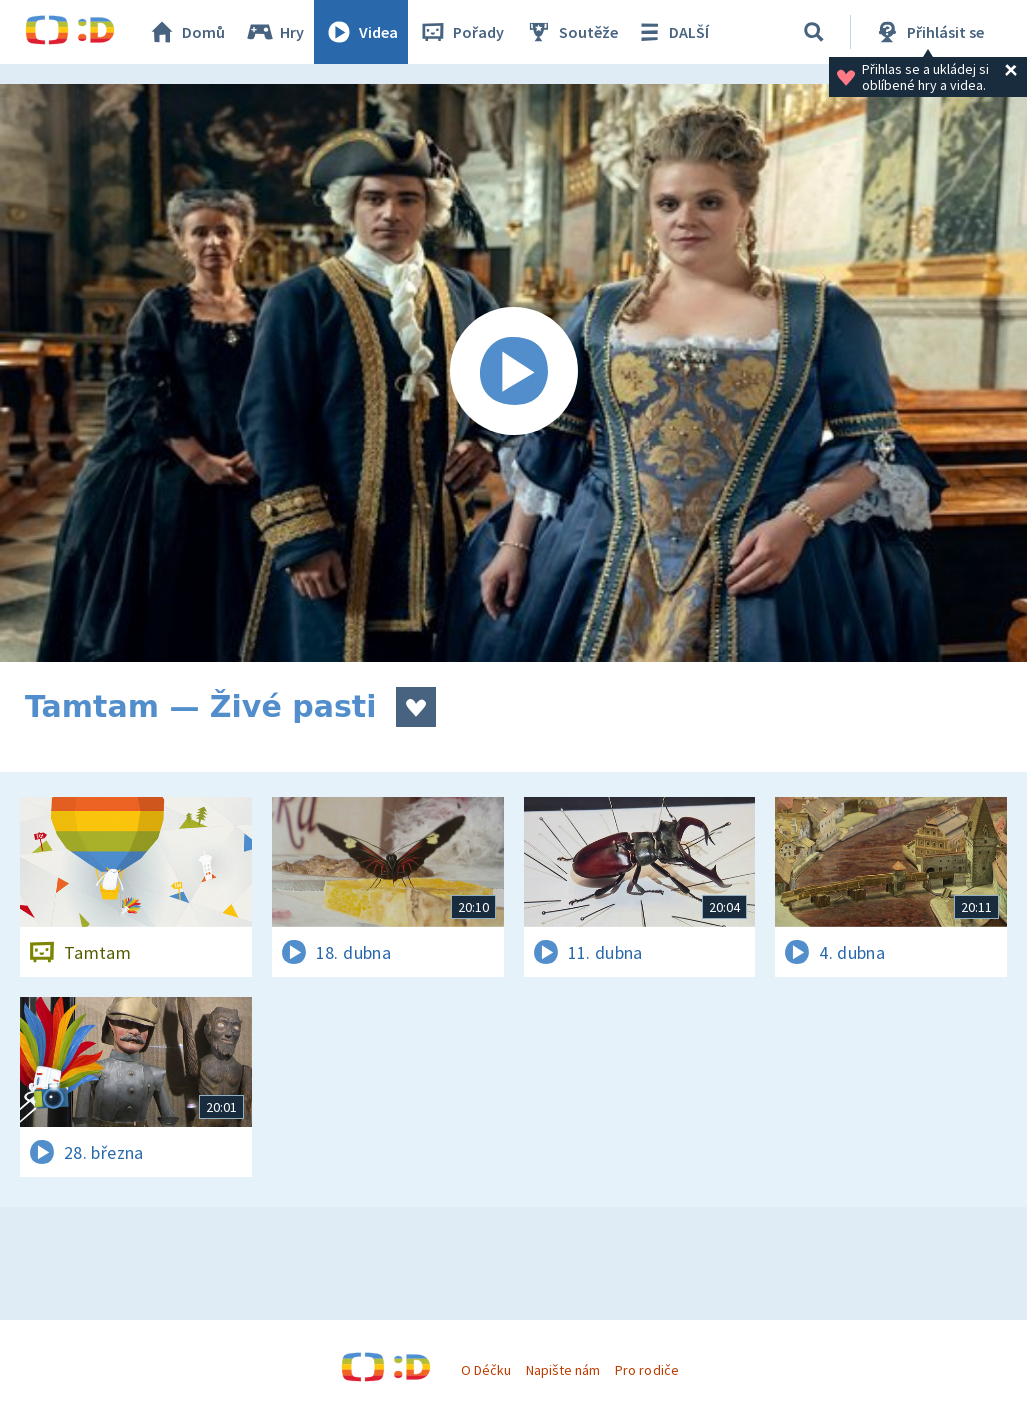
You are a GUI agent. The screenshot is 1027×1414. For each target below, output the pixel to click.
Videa (361, 32)
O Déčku (486, 1370)
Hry (274, 32)
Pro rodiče (646, 1370)
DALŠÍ (671, 32)
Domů (186, 32)
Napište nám (563, 1370)
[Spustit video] (513, 373)
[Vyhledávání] (814, 32)
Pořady (461, 32)
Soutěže (571, 32)
